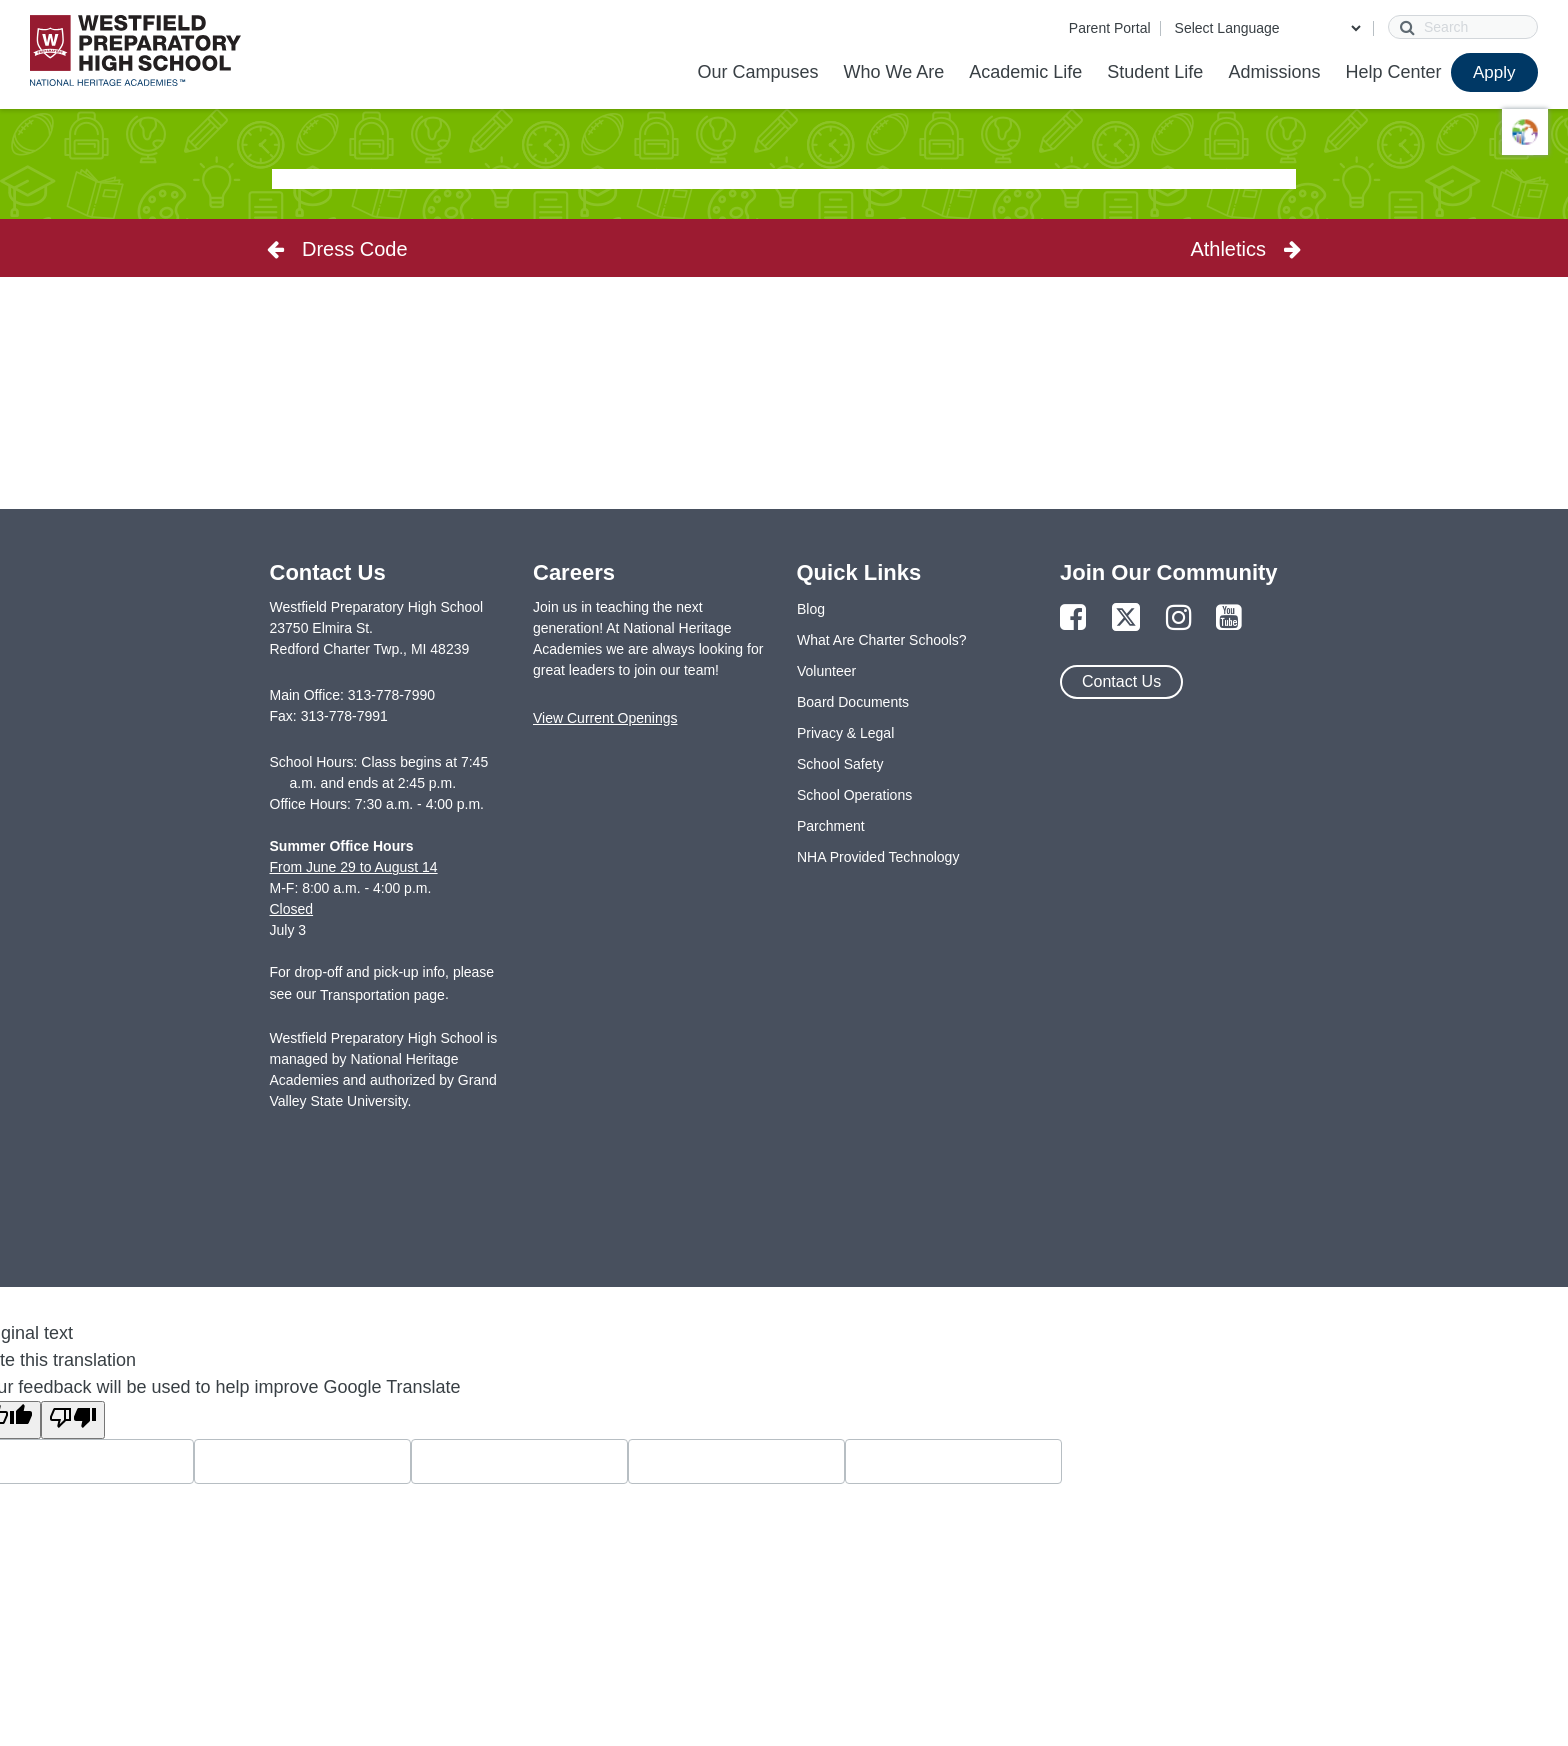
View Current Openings (605, 718)
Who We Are (893, 72)
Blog (811, 609)
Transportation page (382, 995)
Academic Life (1025, 72)
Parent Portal (1110, 28)
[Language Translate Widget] (1267, 28)
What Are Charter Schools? (882, 640)
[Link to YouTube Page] (1229, 618)
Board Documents (853, 702)
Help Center (1393, 72)
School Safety (840, 764)
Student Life (1155, 72)
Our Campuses (757, 72)
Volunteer (826, 671)
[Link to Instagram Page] (1179, 618)
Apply (1494, 72)
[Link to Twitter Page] (1126, 618)
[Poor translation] (73, 1420)
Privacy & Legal (845, 733)
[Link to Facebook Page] (1073, 618)
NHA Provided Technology (878, 857)
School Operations (854, 795)
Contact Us (1121, 681)
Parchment (831, 826)
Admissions (1274, 72)
